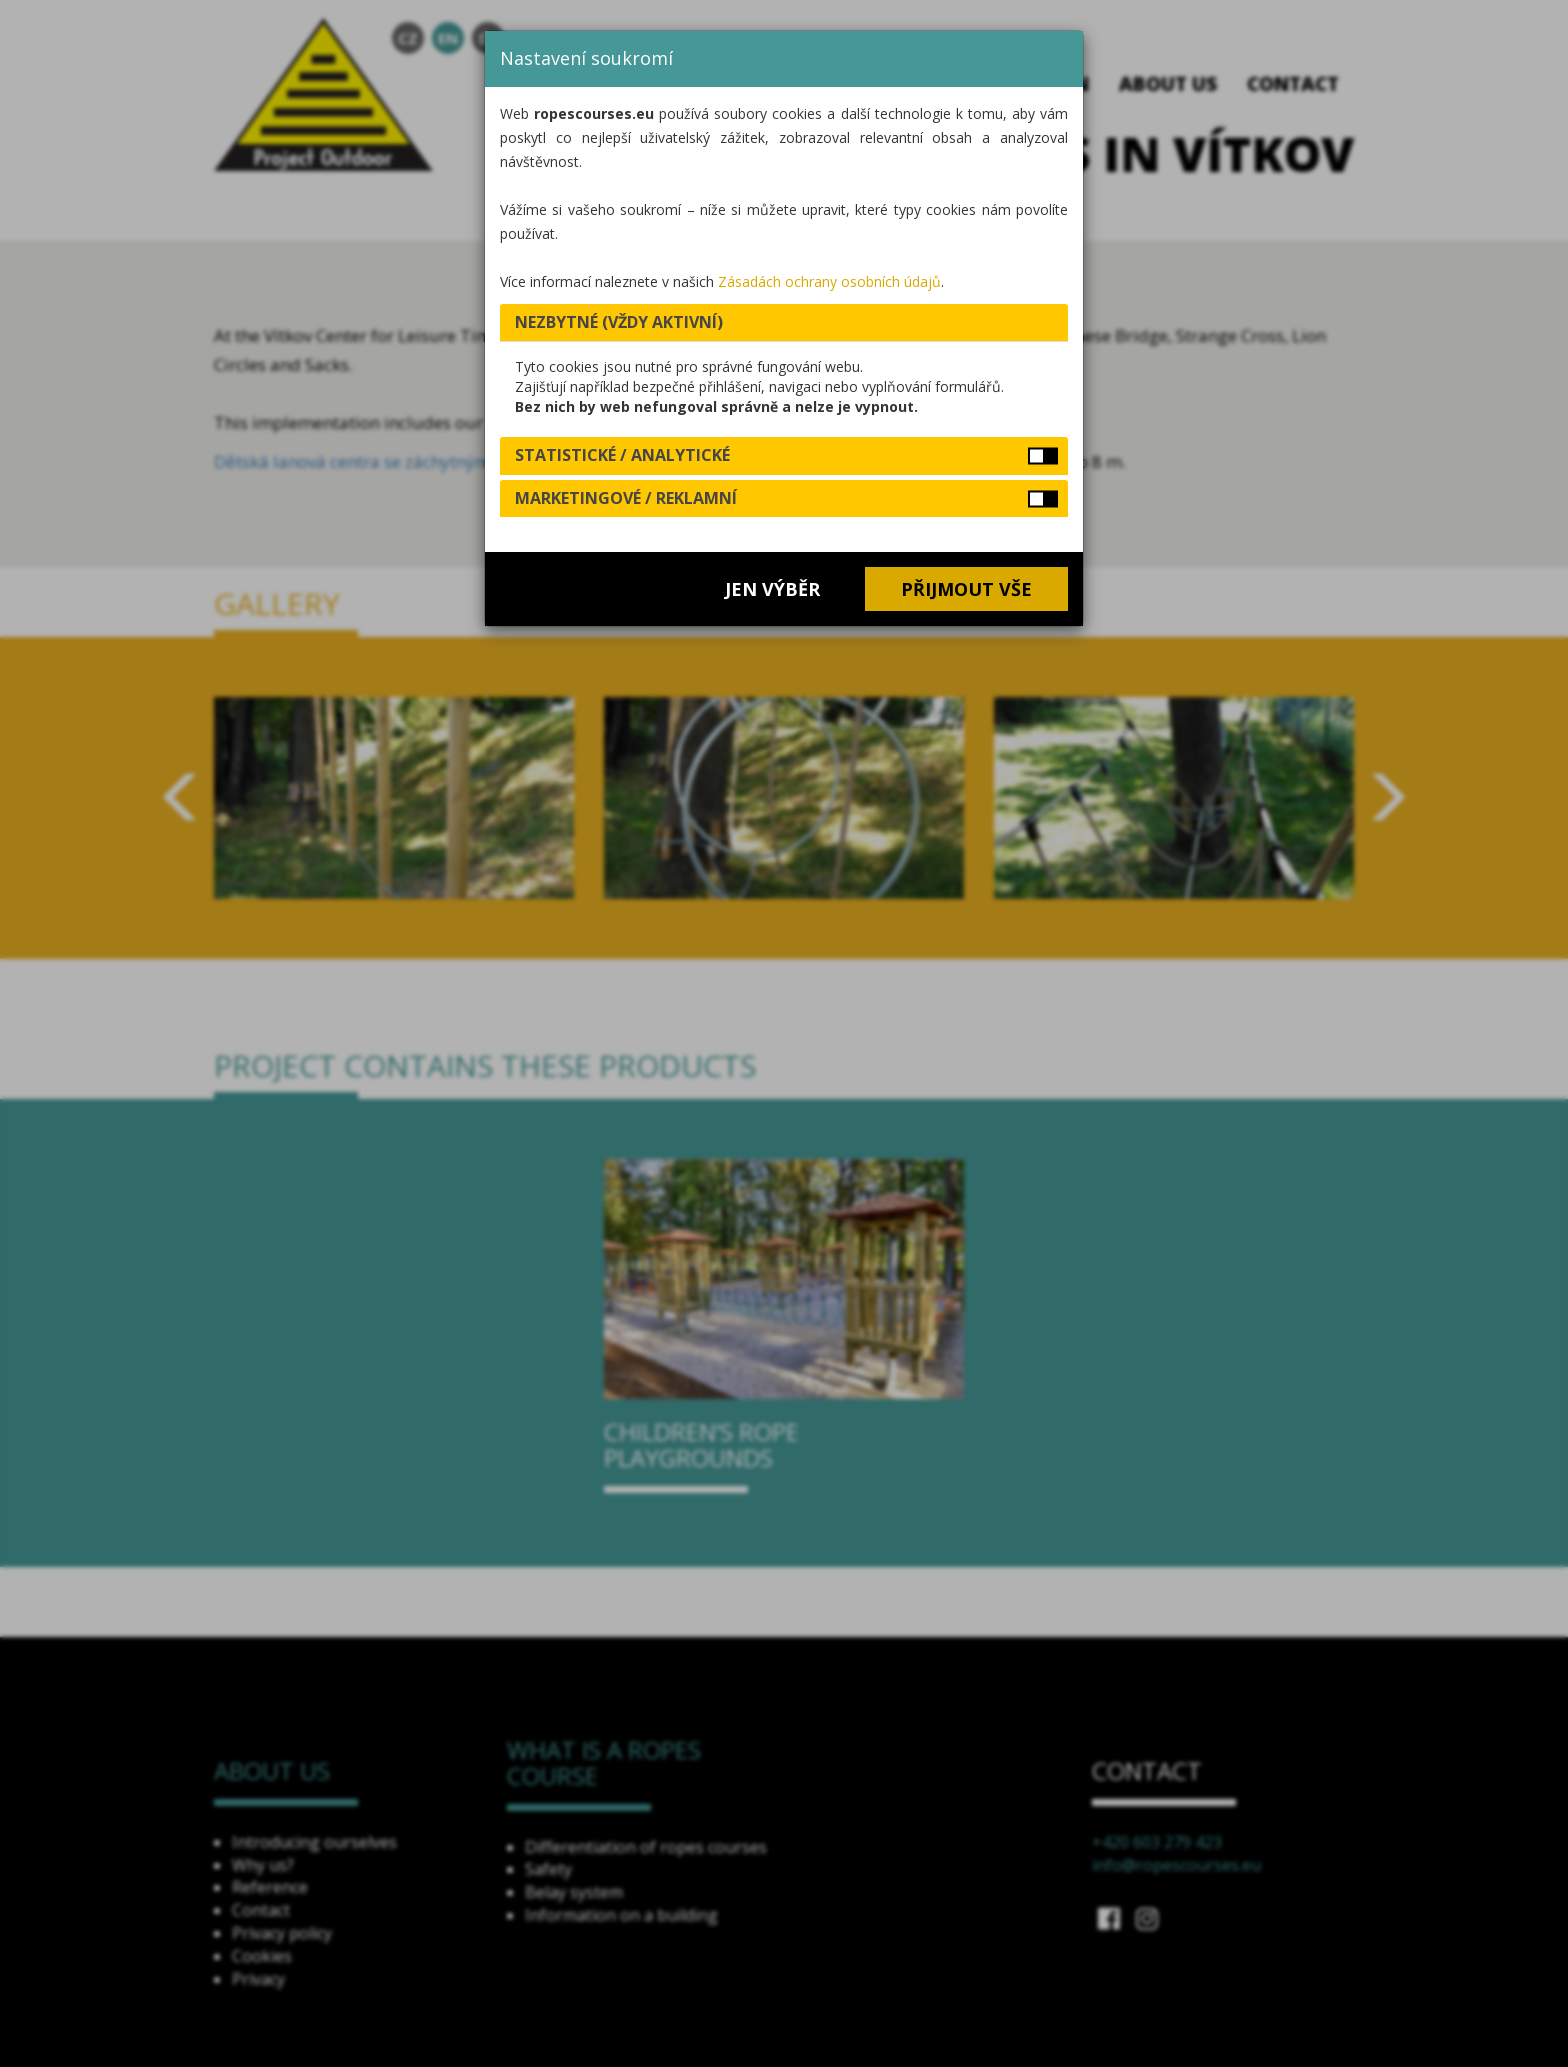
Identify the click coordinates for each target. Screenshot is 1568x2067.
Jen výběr (772, 589)
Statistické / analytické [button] (622, 455)
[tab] (784, 323)
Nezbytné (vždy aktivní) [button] (619, 322)
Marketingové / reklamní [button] (626, 498)
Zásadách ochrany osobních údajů (829, 281)
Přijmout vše (966, 589)
